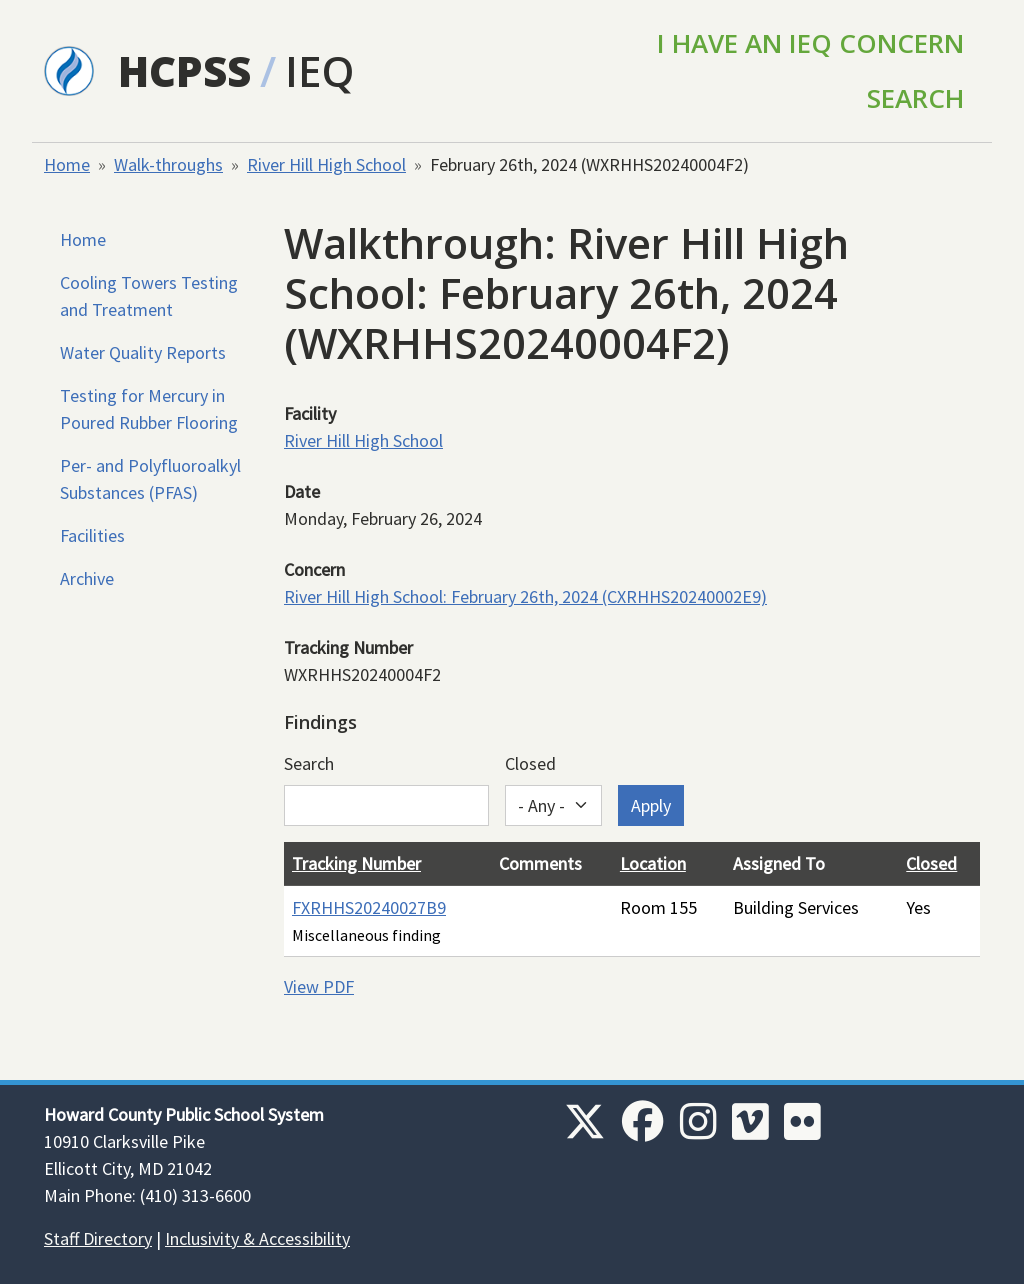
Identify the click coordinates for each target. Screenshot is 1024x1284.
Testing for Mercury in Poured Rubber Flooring (149, 409)
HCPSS (184, 70)
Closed (530, 763)
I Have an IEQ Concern (810, 43)
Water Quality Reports (143, 352)
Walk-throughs (168, 164)
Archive (87, 578)
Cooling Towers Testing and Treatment (149, 296)
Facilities (92, 535)
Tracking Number (356, 863)
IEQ (319, 70)
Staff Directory (98, 1238)
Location (653, 863)
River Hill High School (326, 164)
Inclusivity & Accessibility (257, 1238)
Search (915, 98)
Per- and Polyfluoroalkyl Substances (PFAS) (150, 479)
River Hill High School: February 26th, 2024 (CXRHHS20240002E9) (525, 596)
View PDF (319, 986)
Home (67, 164)
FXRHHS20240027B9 (369, 907)
